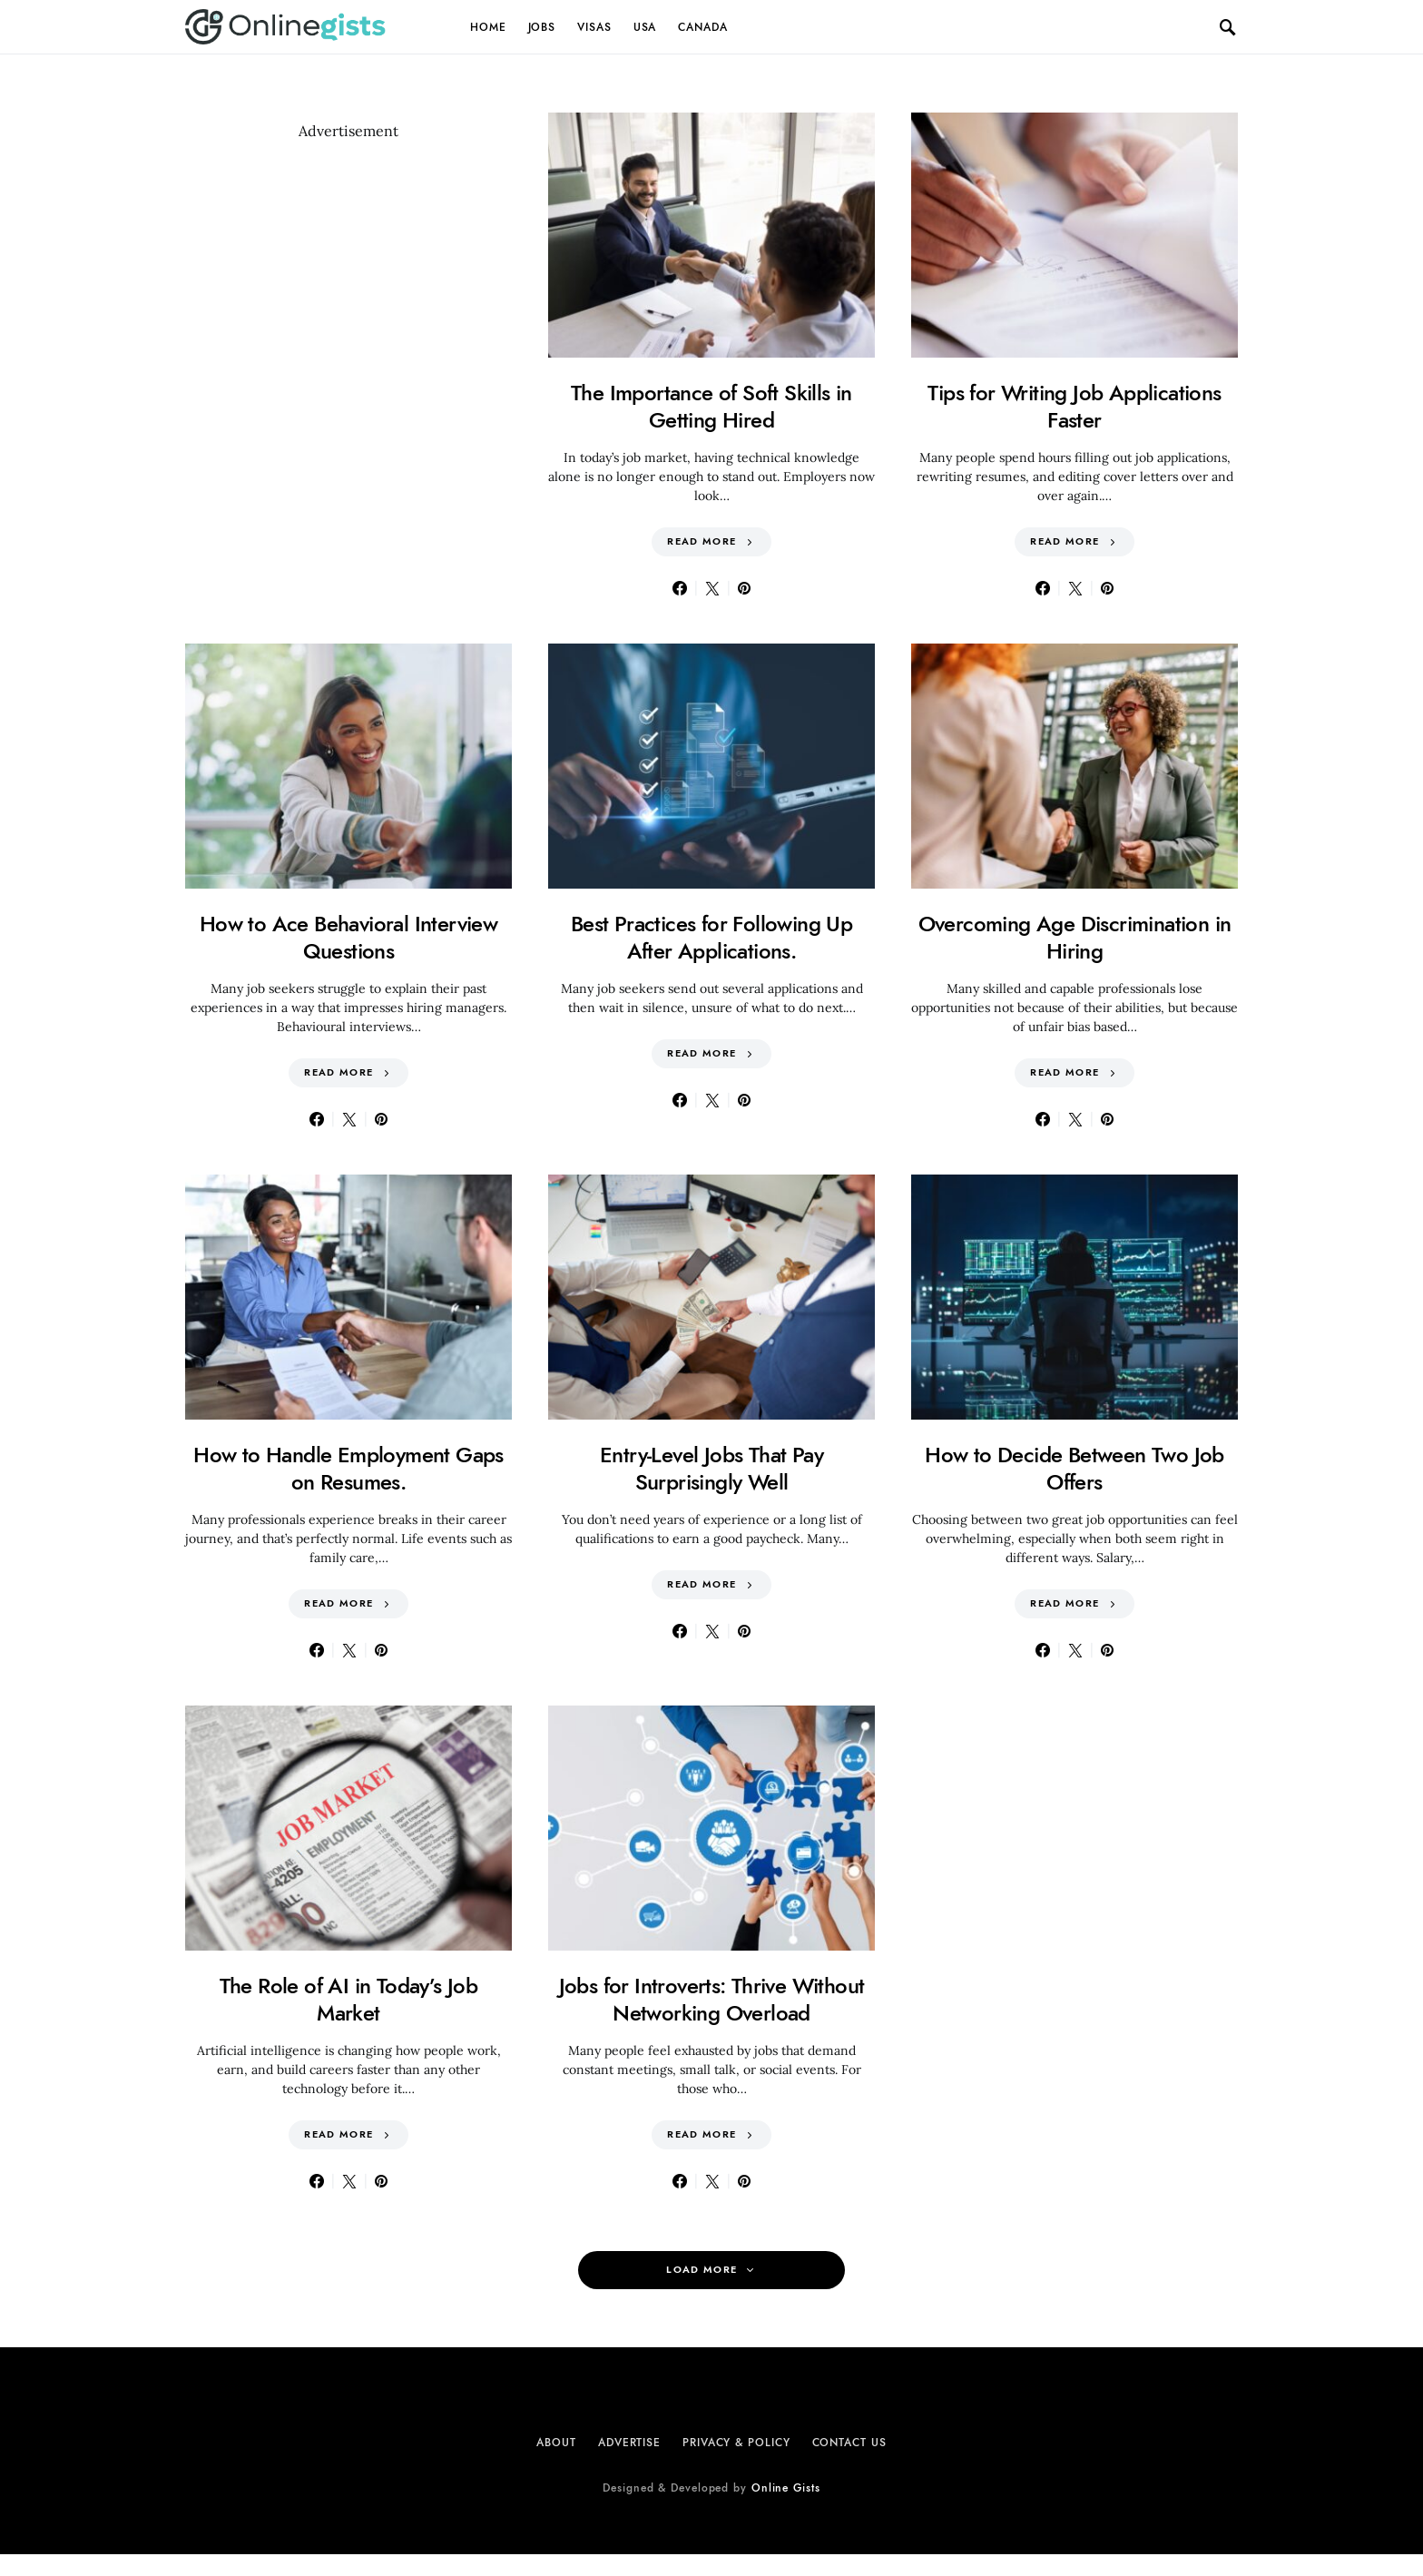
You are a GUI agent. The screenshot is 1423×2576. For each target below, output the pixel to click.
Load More (701, 2269)
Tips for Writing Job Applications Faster (1074, 406)
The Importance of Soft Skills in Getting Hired (711, 406)
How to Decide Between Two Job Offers (1074, 1468)
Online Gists (785, 2488)
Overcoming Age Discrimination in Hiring (1075, 937)
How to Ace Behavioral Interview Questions (348, 937)
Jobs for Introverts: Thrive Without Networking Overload (712, 1999)
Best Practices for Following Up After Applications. (711, 937)
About (556, 2442)
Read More (701, 541)
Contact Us (849, 2442)
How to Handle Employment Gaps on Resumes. (348, 1468)
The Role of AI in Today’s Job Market (349, 1999)
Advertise (629, 2442)
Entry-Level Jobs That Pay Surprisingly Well (711, 1468)
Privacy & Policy (736, 2442)
